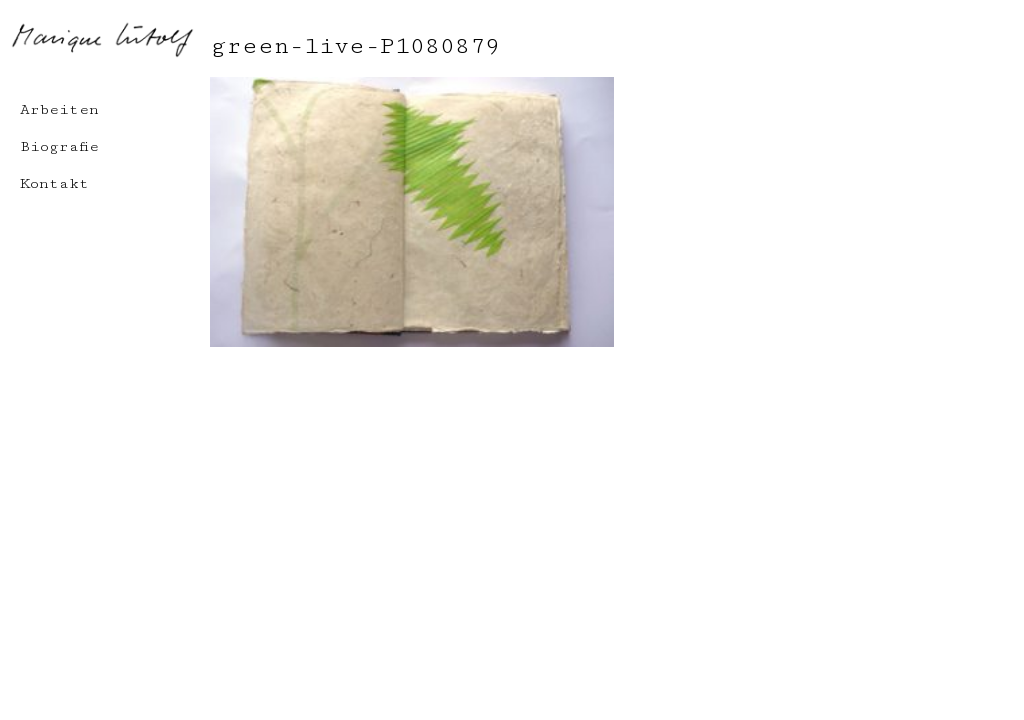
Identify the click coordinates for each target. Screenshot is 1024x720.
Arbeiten (59, 109)
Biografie (59, 146)
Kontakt (54, 183)
